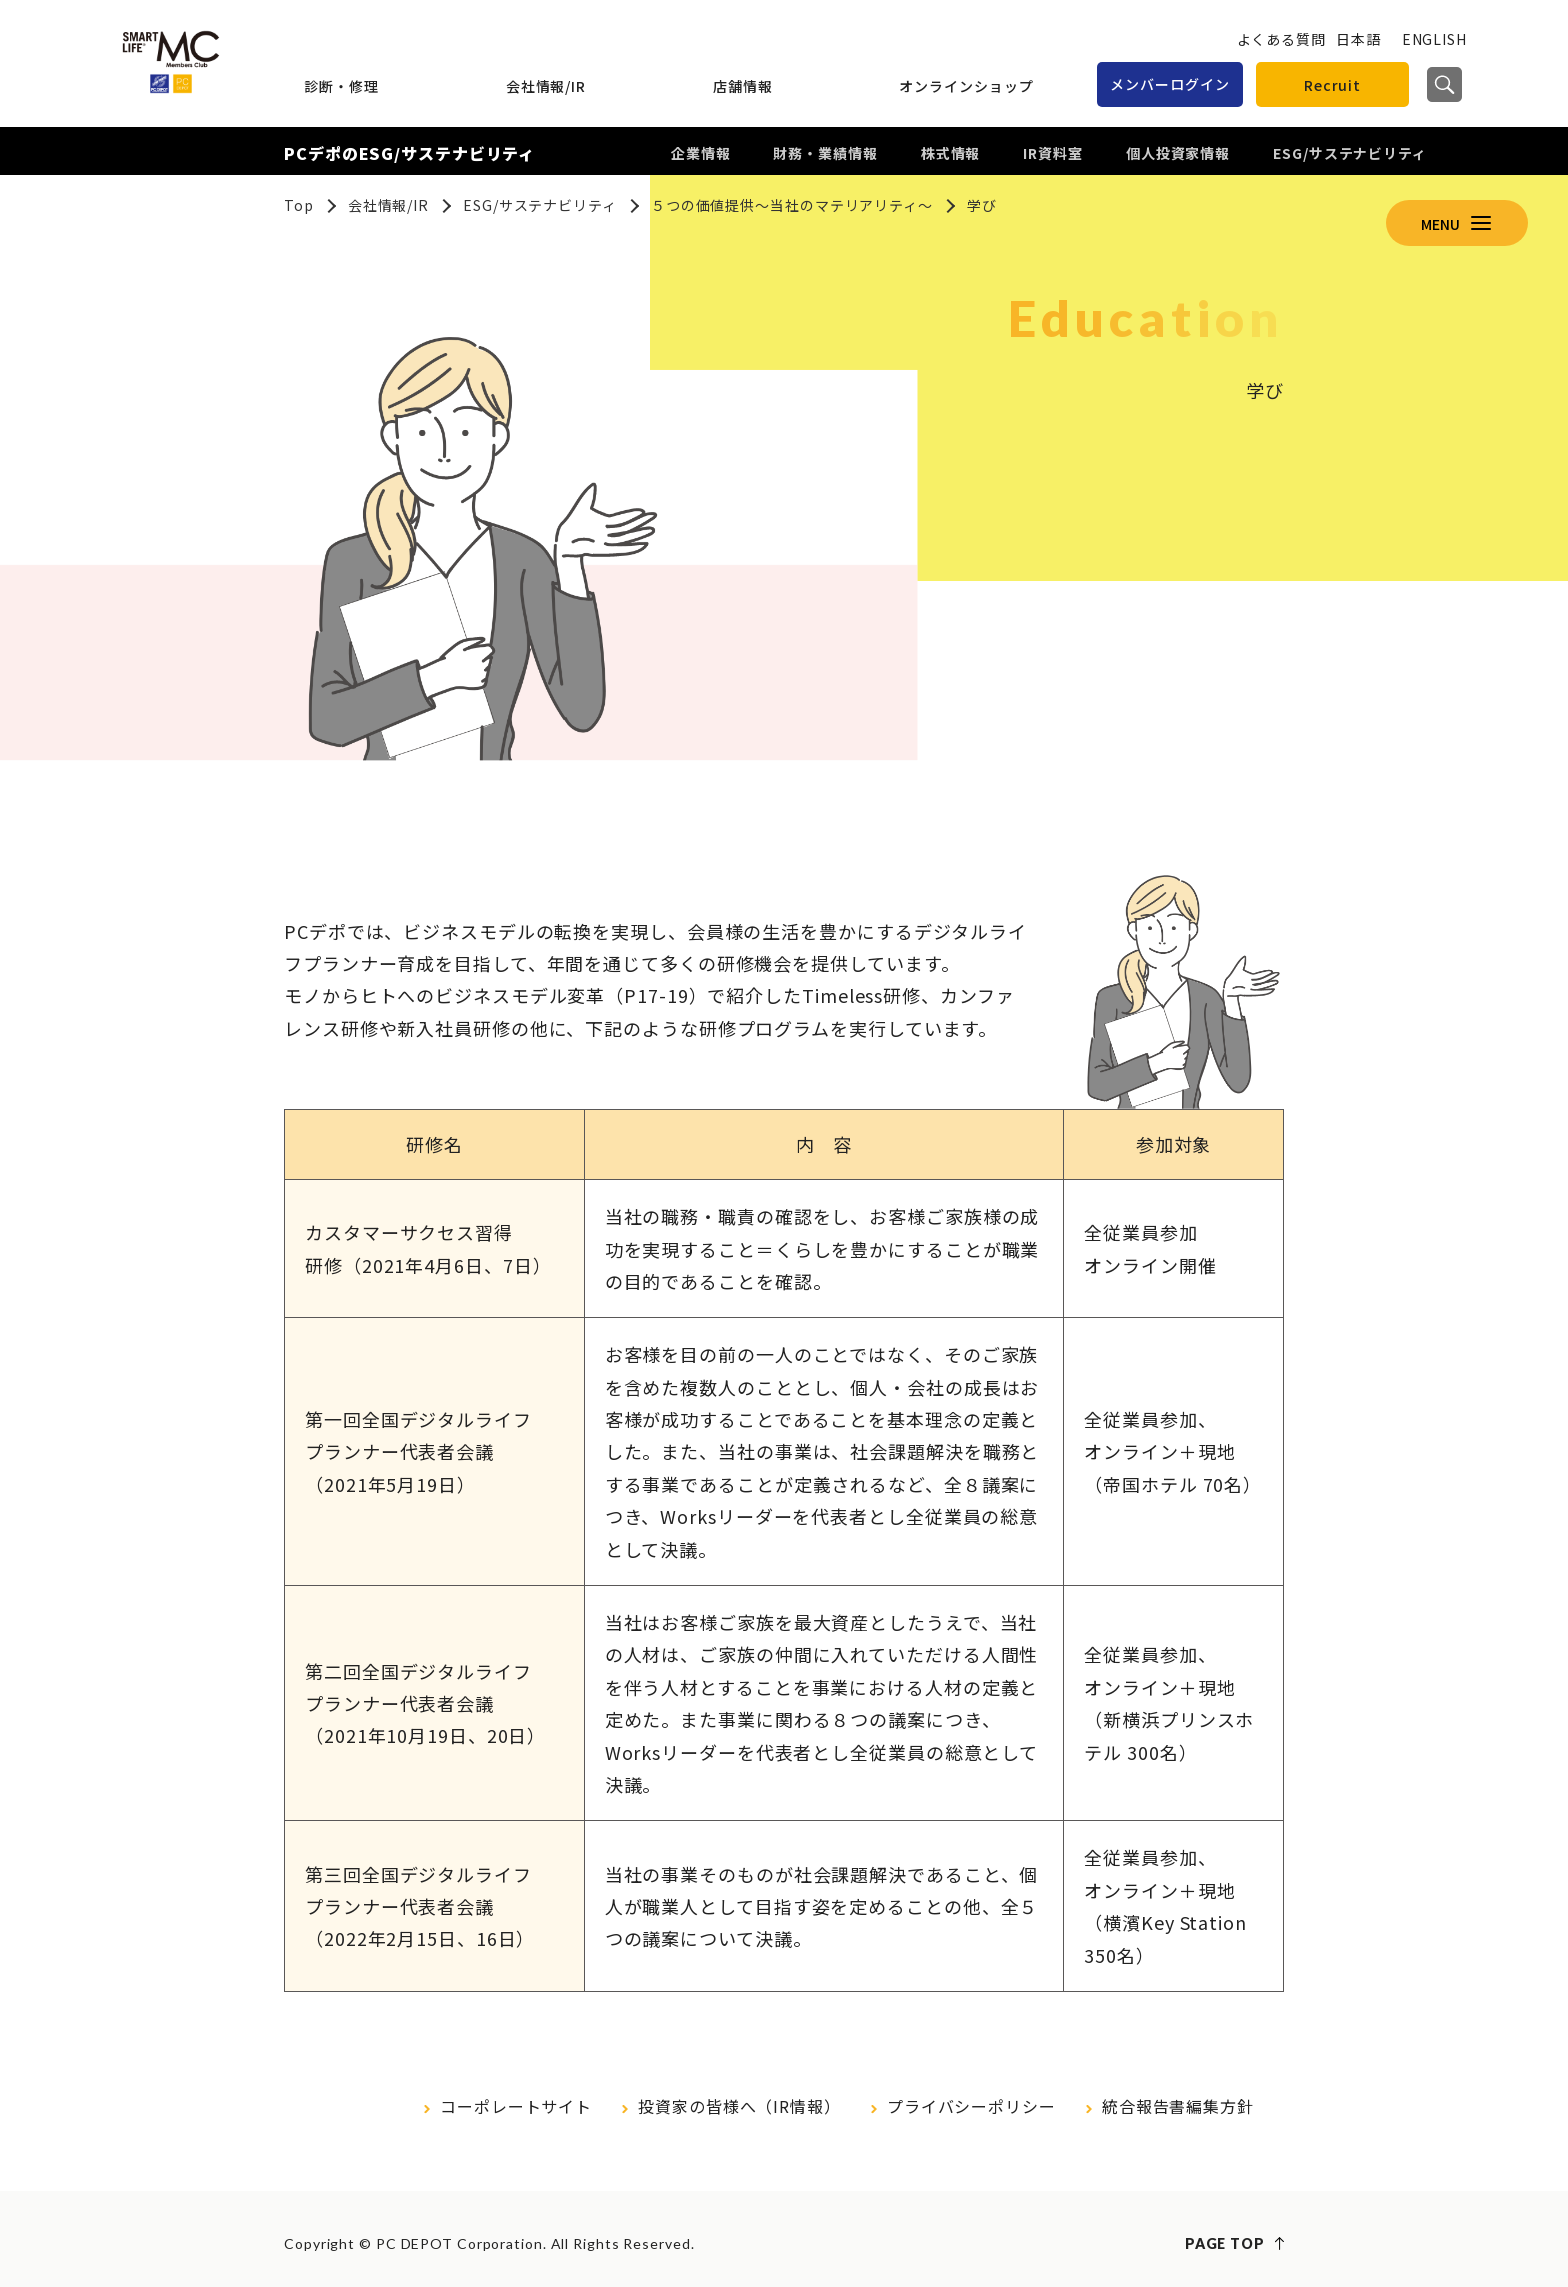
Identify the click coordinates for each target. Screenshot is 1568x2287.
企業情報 (701, 153)
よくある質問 (1281, 39)
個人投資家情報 (1178, 153)
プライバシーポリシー (971, 2106)
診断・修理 (341, 86)
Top (299, 205)
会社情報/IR (546, 86)
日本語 (1358, 39)
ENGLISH (1434, 39)
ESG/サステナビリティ (1350, 153)
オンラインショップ (966, 86)
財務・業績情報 (825, 153)
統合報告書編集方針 (1178, 2106)
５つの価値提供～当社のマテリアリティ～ (792, 205)
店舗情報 (743, 86)
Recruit (1332, 85)
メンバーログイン (1169, 84)
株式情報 (951, 153)
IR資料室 (1053, 153)
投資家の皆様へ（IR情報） (739, 2106)
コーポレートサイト (516, 2106)
